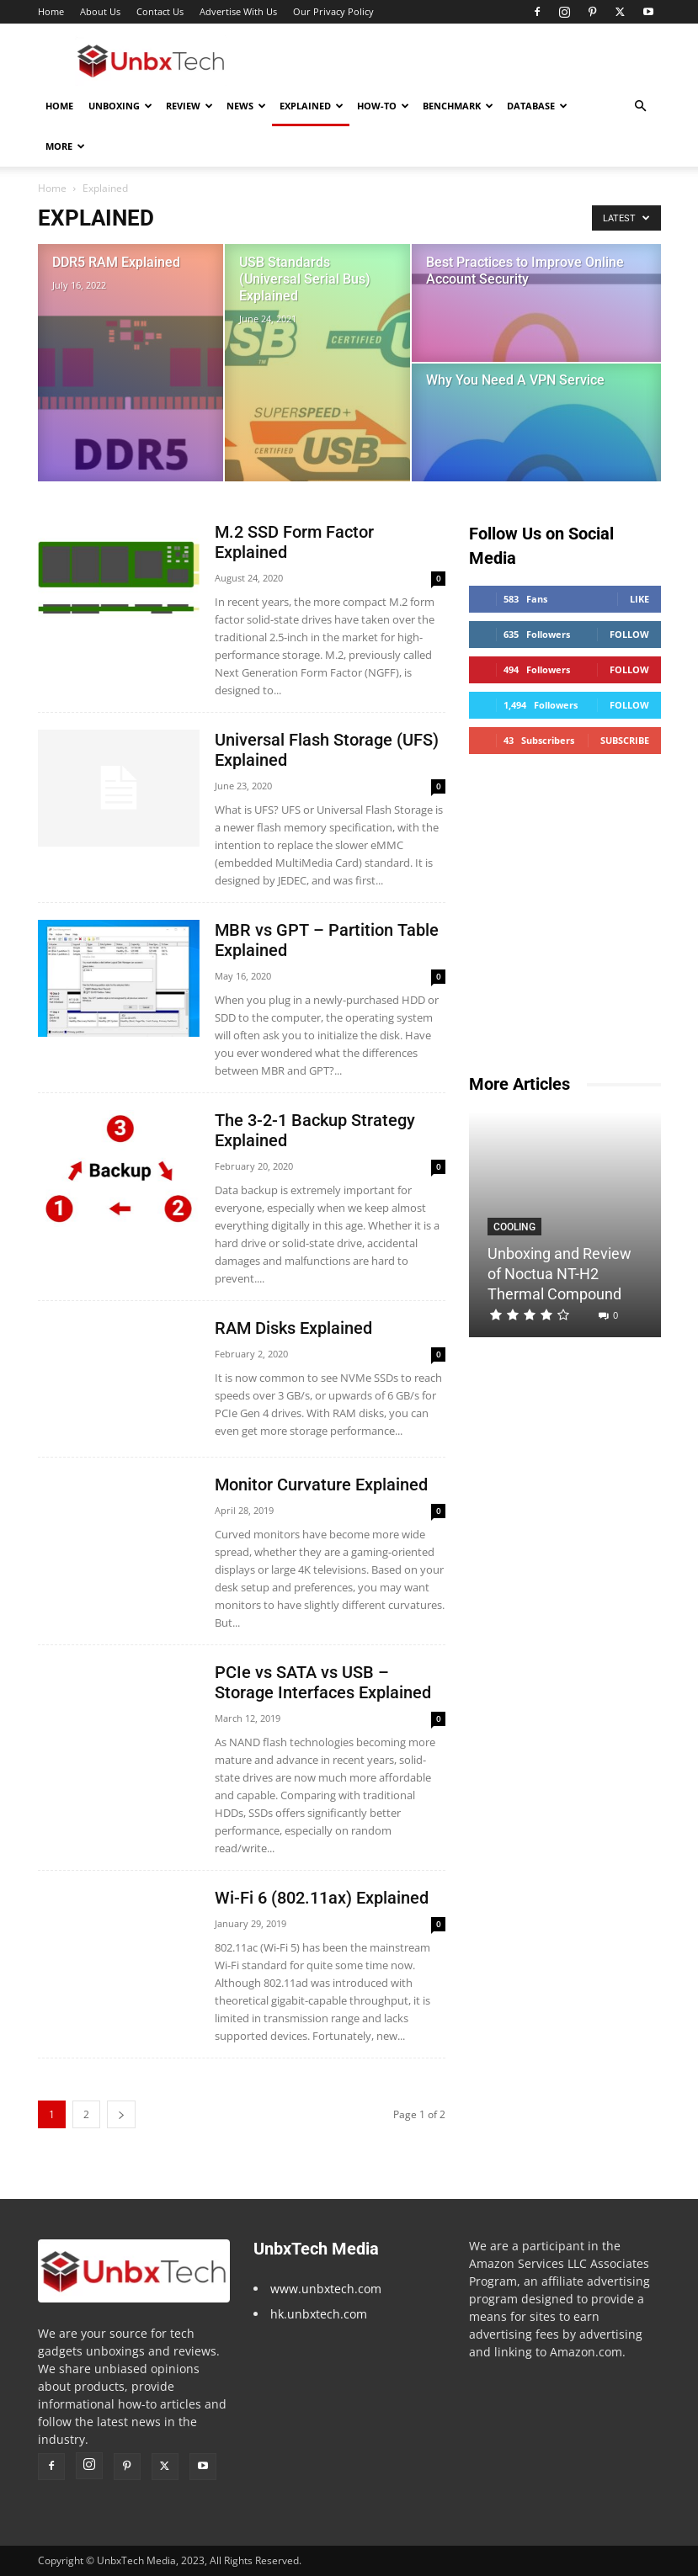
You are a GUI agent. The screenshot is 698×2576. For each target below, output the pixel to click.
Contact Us (160, 11)
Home (51, 11)
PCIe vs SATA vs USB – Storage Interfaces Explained (323, 1682)
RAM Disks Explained (293, 1328)
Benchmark (458, 105)
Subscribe (624, 740)
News (246, 105)
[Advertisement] (463, 60)
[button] (641, 106)
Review (189, 105)
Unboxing (120, 105)
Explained (312, 105)
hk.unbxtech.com (318, 2314)
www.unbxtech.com (325, 2289)
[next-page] (121, 2114)
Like (639, 598)
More (65, 146)
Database (537, 105)
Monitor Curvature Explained (321, 1484)
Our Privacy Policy (333, 11)
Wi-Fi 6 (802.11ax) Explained (322, 1898)
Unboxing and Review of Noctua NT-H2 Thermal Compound (559, 1274)
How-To (383, 105)
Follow (629, 634)
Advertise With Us (238, 11)
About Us (100, 11)
